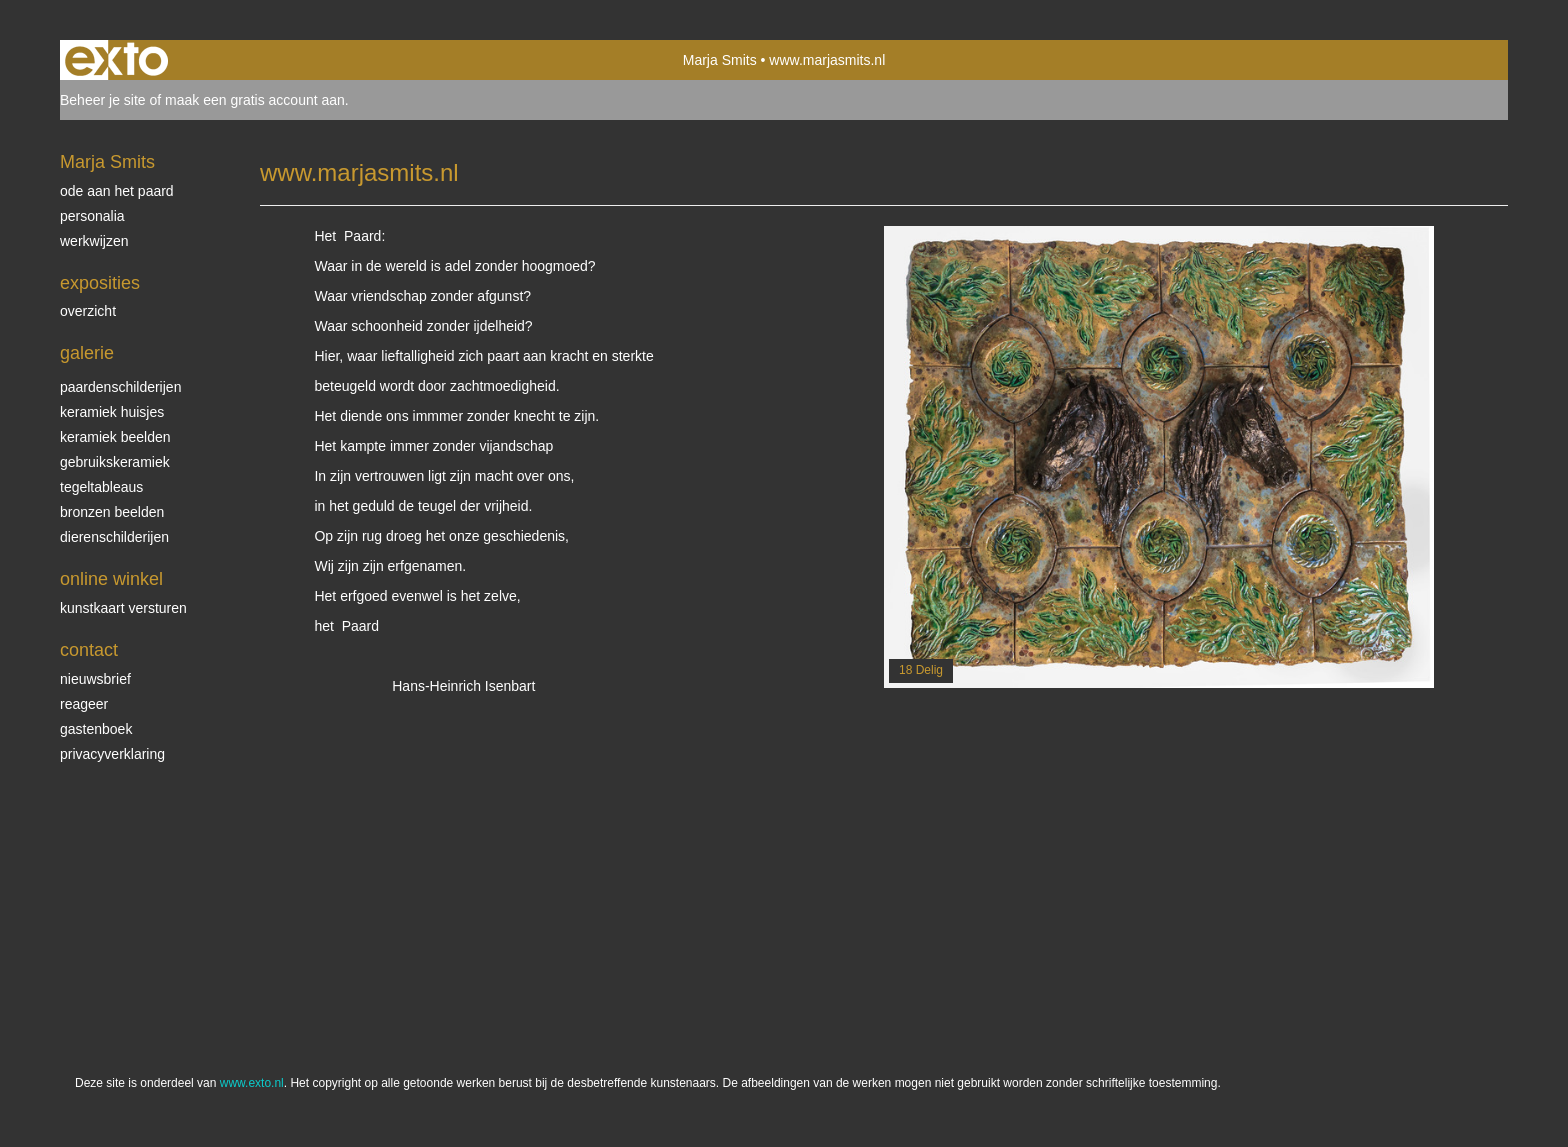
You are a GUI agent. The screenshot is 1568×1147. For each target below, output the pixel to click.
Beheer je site (103, 100)
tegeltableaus (101, 487)
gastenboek (96, 729)
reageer (84, 704)
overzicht (88, 311)
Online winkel (111, 579)
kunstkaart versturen (123, 608)
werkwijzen (94, 241)
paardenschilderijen (120, 387)
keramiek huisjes (112, 412)
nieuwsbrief (95, 679)
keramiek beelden (115, 437)
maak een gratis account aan (255, 100)
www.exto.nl (252, 1083)
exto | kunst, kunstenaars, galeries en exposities (116, 60)
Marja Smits (720, 60)
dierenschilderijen (114, 537)
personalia (92, 216)
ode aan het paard (117, 191)
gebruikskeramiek (115, 462)
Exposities (100, 283)
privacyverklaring (112, 754)
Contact (89, 650)
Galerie (87, 353)
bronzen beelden (112, 512)
